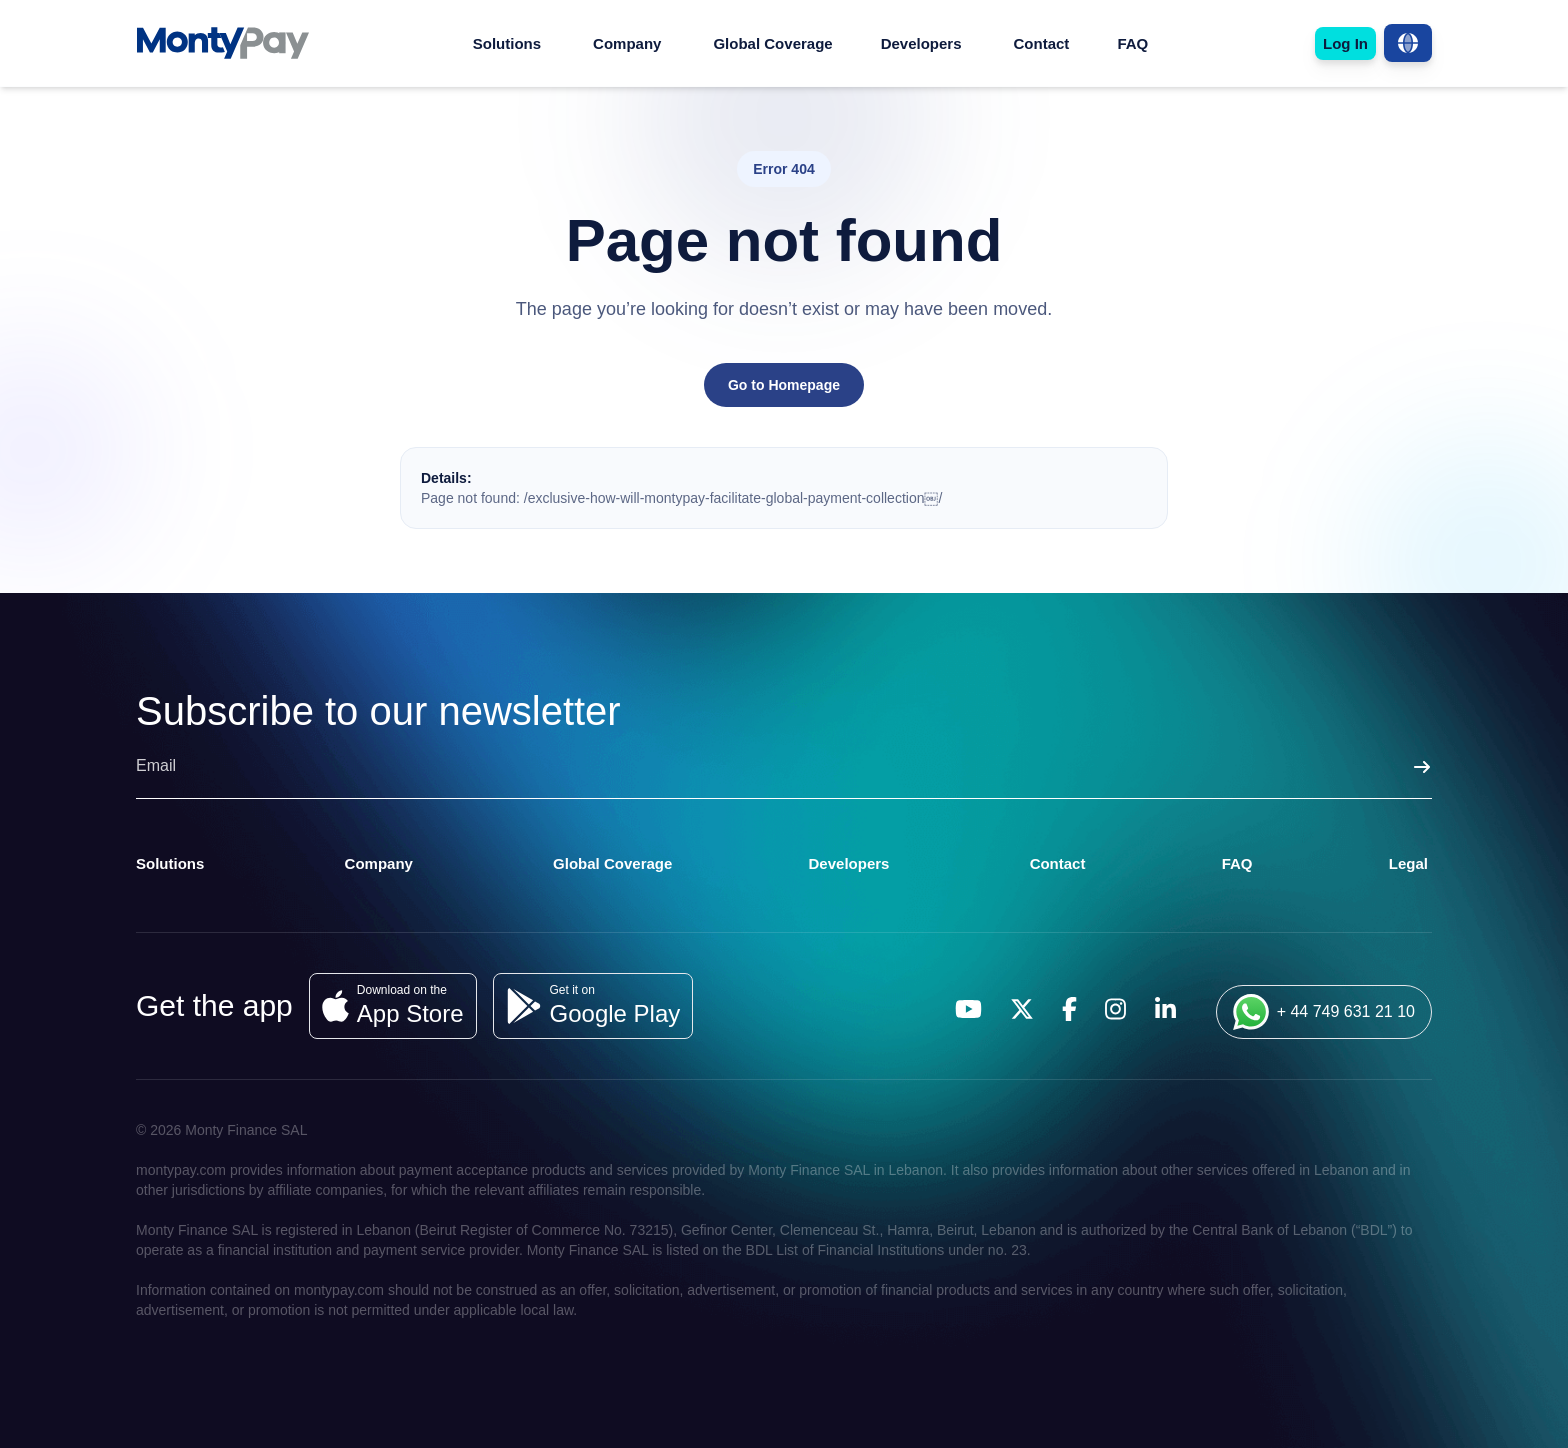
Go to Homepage (784, 385)
